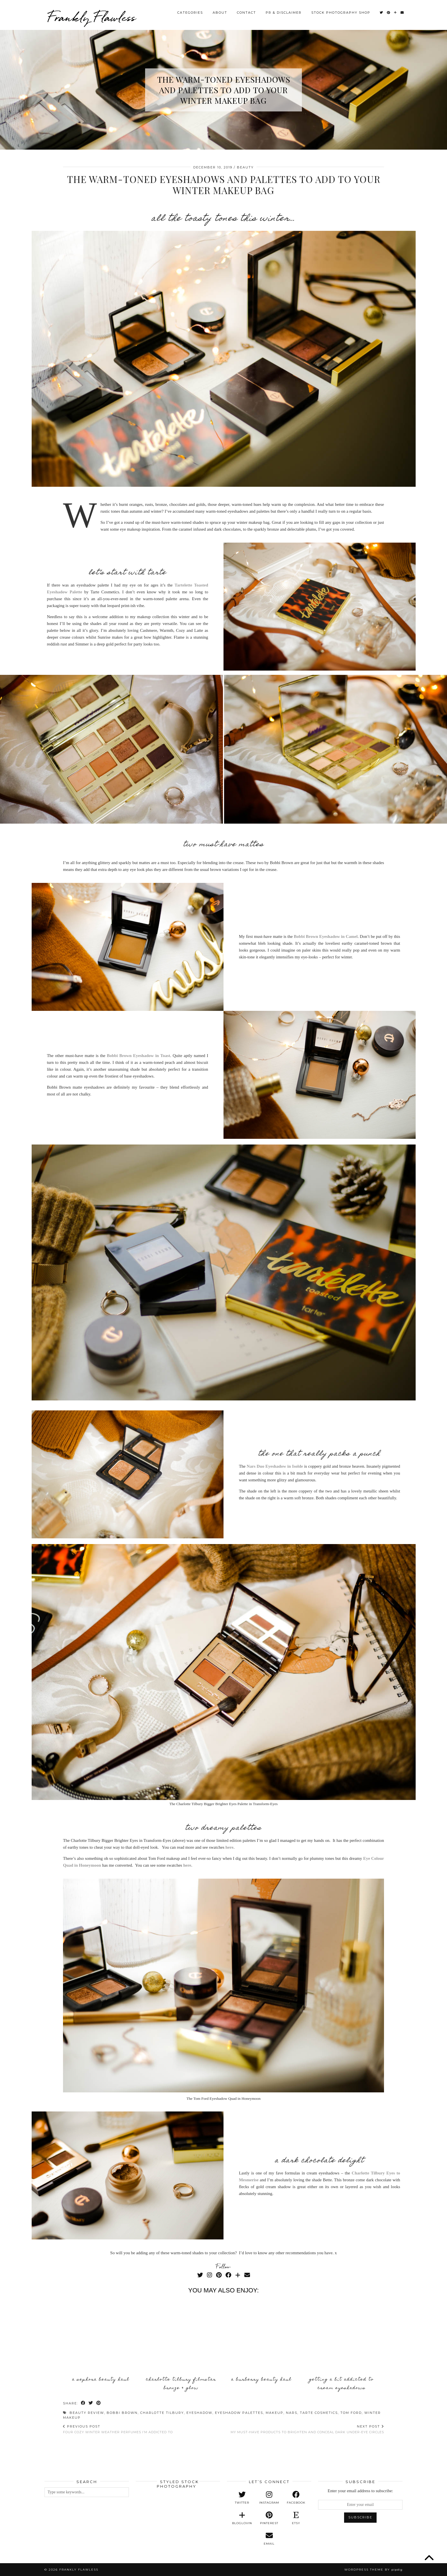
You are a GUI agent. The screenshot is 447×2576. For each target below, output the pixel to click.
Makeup (274, 2413)
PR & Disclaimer (284, 13)
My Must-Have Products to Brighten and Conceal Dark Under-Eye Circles (307, 2429)
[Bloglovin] (395, 12)
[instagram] (269, 2497)
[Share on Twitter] (91, 2403)
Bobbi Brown (122, 2413)
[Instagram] (209, 2275)
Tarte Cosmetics (319, 2413)
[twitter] (242, 2497)
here (229, 1847)
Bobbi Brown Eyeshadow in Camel (326, 936)
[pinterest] (269, 2518)
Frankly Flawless (91, 17)
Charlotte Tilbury (162, 2413)
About (220, 13)
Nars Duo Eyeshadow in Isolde (275, 1466)
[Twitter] (381, 12)
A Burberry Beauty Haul (261, 2380)
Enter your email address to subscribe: (360, 2491)
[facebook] (296, 2497)
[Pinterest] (389, 12)
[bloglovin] (242, 2518)
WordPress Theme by (373, 2569)
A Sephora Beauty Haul (100, 2380)
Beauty (245, 167)
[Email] (402, 12)
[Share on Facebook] (83, 2403)
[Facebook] (228, 2275)
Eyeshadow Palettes (239, 2413)
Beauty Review (87, 2413)
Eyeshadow (199, 2413)
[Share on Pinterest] (99, 2403)
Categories (190, 13)
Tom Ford (351, 2413)
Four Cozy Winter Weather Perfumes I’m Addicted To (118, 2429)
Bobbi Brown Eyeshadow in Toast (138, 1055)
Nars (291, 2413)
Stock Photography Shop (340, 13)
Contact (246, 13)
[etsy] (296, 2518)
